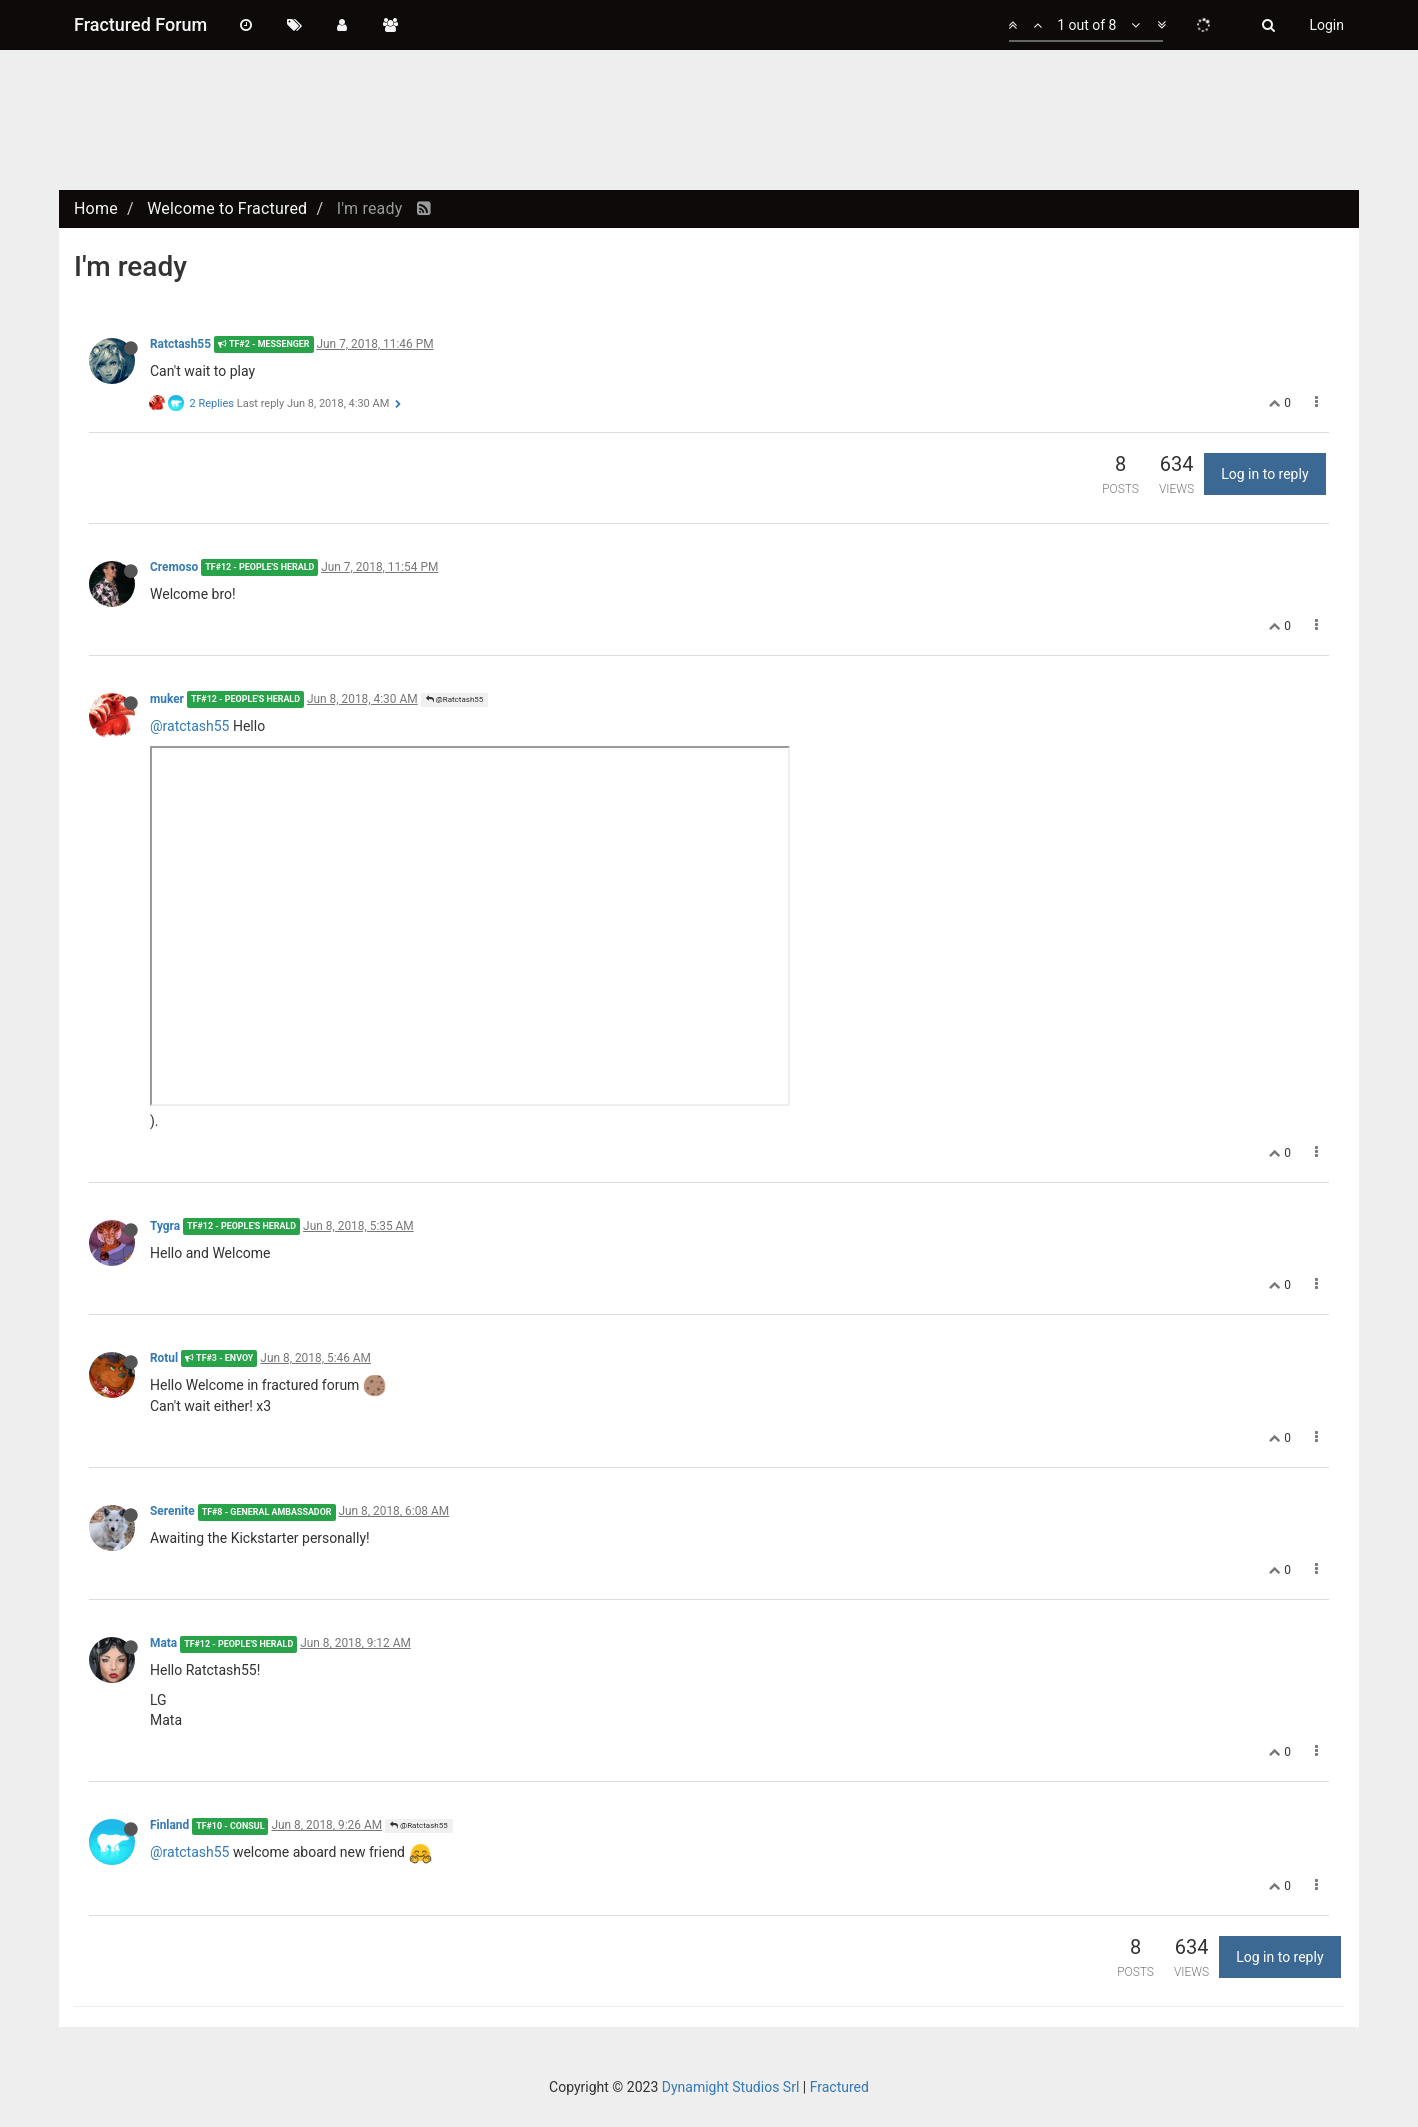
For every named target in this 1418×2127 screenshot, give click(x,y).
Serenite (172, 1511)
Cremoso (174, 567)
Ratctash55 (180, 344)
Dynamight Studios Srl (731, 2087)
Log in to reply (1264, 474)
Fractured (839, 2087)
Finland (169, 1825)
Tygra (165, 1226)
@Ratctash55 (455, 699)
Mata (163, 1643)
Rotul (164, 1358)
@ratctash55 (189, 726)
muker (167, 699)
